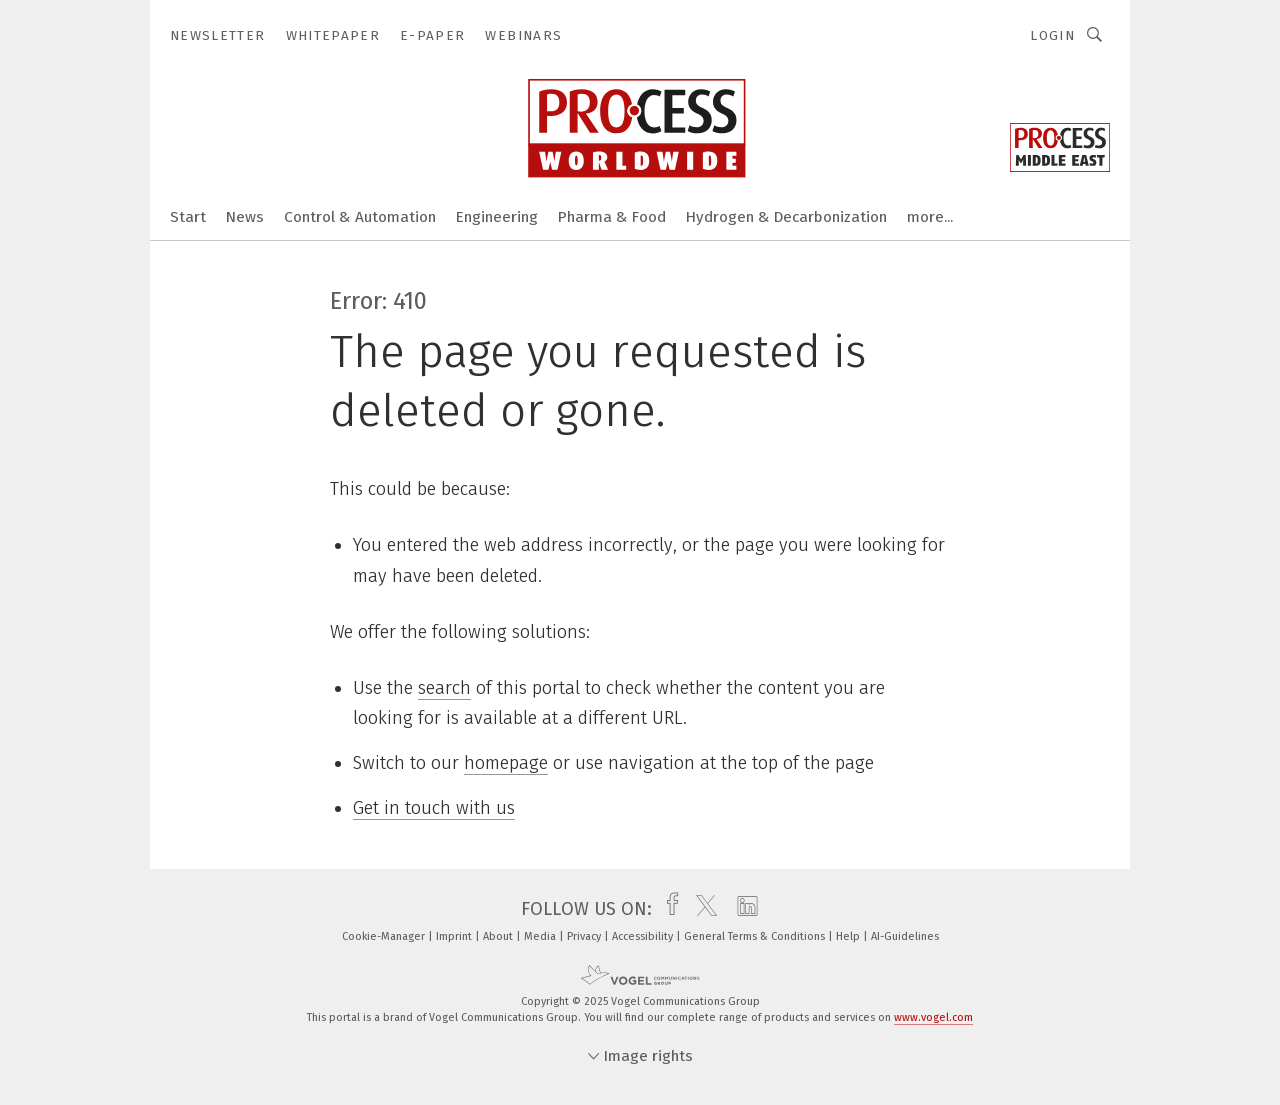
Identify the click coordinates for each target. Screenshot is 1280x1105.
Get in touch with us (434, 808)
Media (541, 936)
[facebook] (667, 909)
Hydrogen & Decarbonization (786, 217)
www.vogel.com (933, 1017)
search (444, 688)
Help (849, 936)
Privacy (585, 936)
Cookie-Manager (385, 936)
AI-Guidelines (905, 936)
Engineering (497, 217)
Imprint (455, 936)
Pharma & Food (612, 217)
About (499, 936)
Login (1052, 35)
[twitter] (701, 909)
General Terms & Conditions (756, 936)
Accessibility (644, 936)
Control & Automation (360, 217)
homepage (506, 763)
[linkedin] (742, 909)
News (245, 217)
